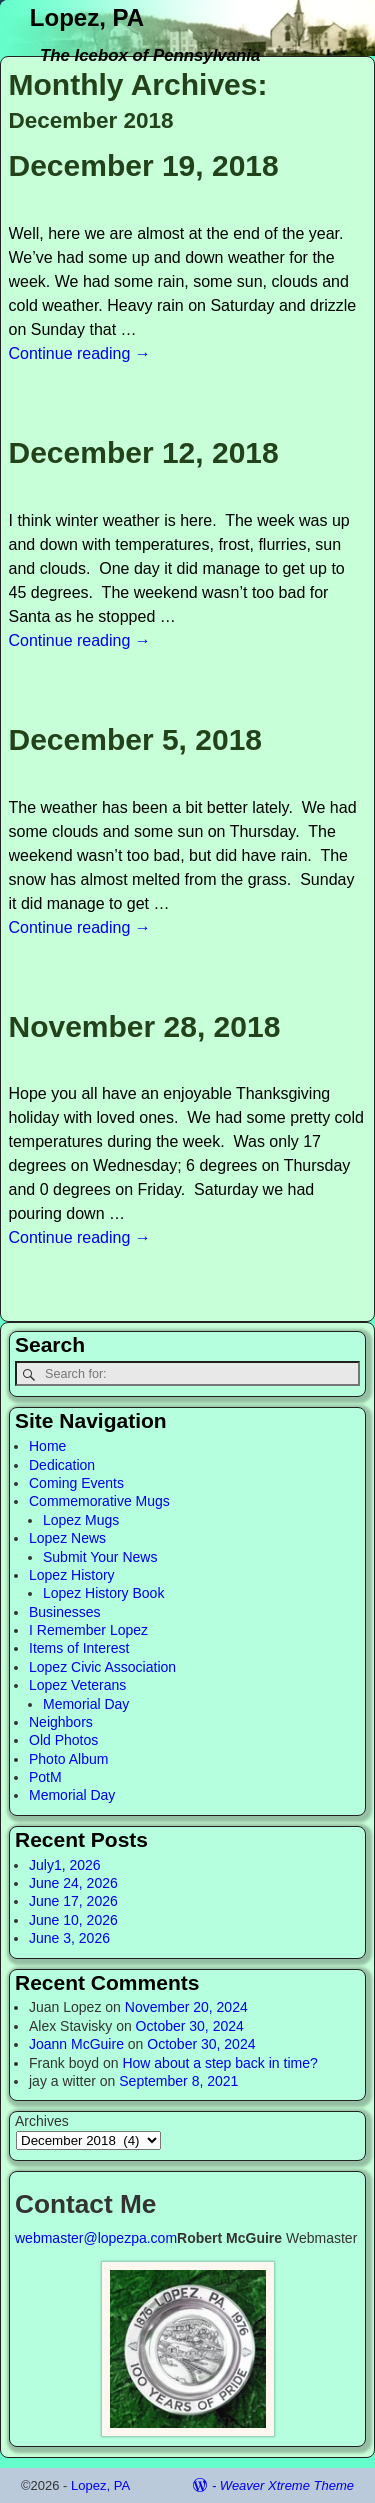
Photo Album (68, 1759)
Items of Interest (79, 1648)
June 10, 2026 (73, 1920)
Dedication (62, 1465)
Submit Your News (100, 1557)
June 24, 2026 (73, 1883)
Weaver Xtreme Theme (287, 2485)
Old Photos (63, 1740)
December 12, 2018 (144, 452)
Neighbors (61, 1722)
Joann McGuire (76, 2044)
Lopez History (72, 1575)
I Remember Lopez (88, 1630)
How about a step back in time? (219, 2063)
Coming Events (76, 1483)
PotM (45, 1777)
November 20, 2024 (186, 2007)
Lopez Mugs (81, 1520)
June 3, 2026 (69, 1938)
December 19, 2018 (144, 165)
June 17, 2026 (73, 1901)
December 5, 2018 (136, 739)
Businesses (65, 1612)
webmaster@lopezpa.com (96, 2238)
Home (47, 1446)
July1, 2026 (65, 1865)
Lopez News (67, 1538)
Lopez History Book (103, 1593)
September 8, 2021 (178, 2081)
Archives (42, 2121)
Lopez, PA (87, 17)
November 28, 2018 (145, 1026)
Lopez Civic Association (102, 1667)
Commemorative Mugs (99, 1501)
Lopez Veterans (77, 1685)
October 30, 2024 (190, 2026)
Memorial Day (86, 1704)
